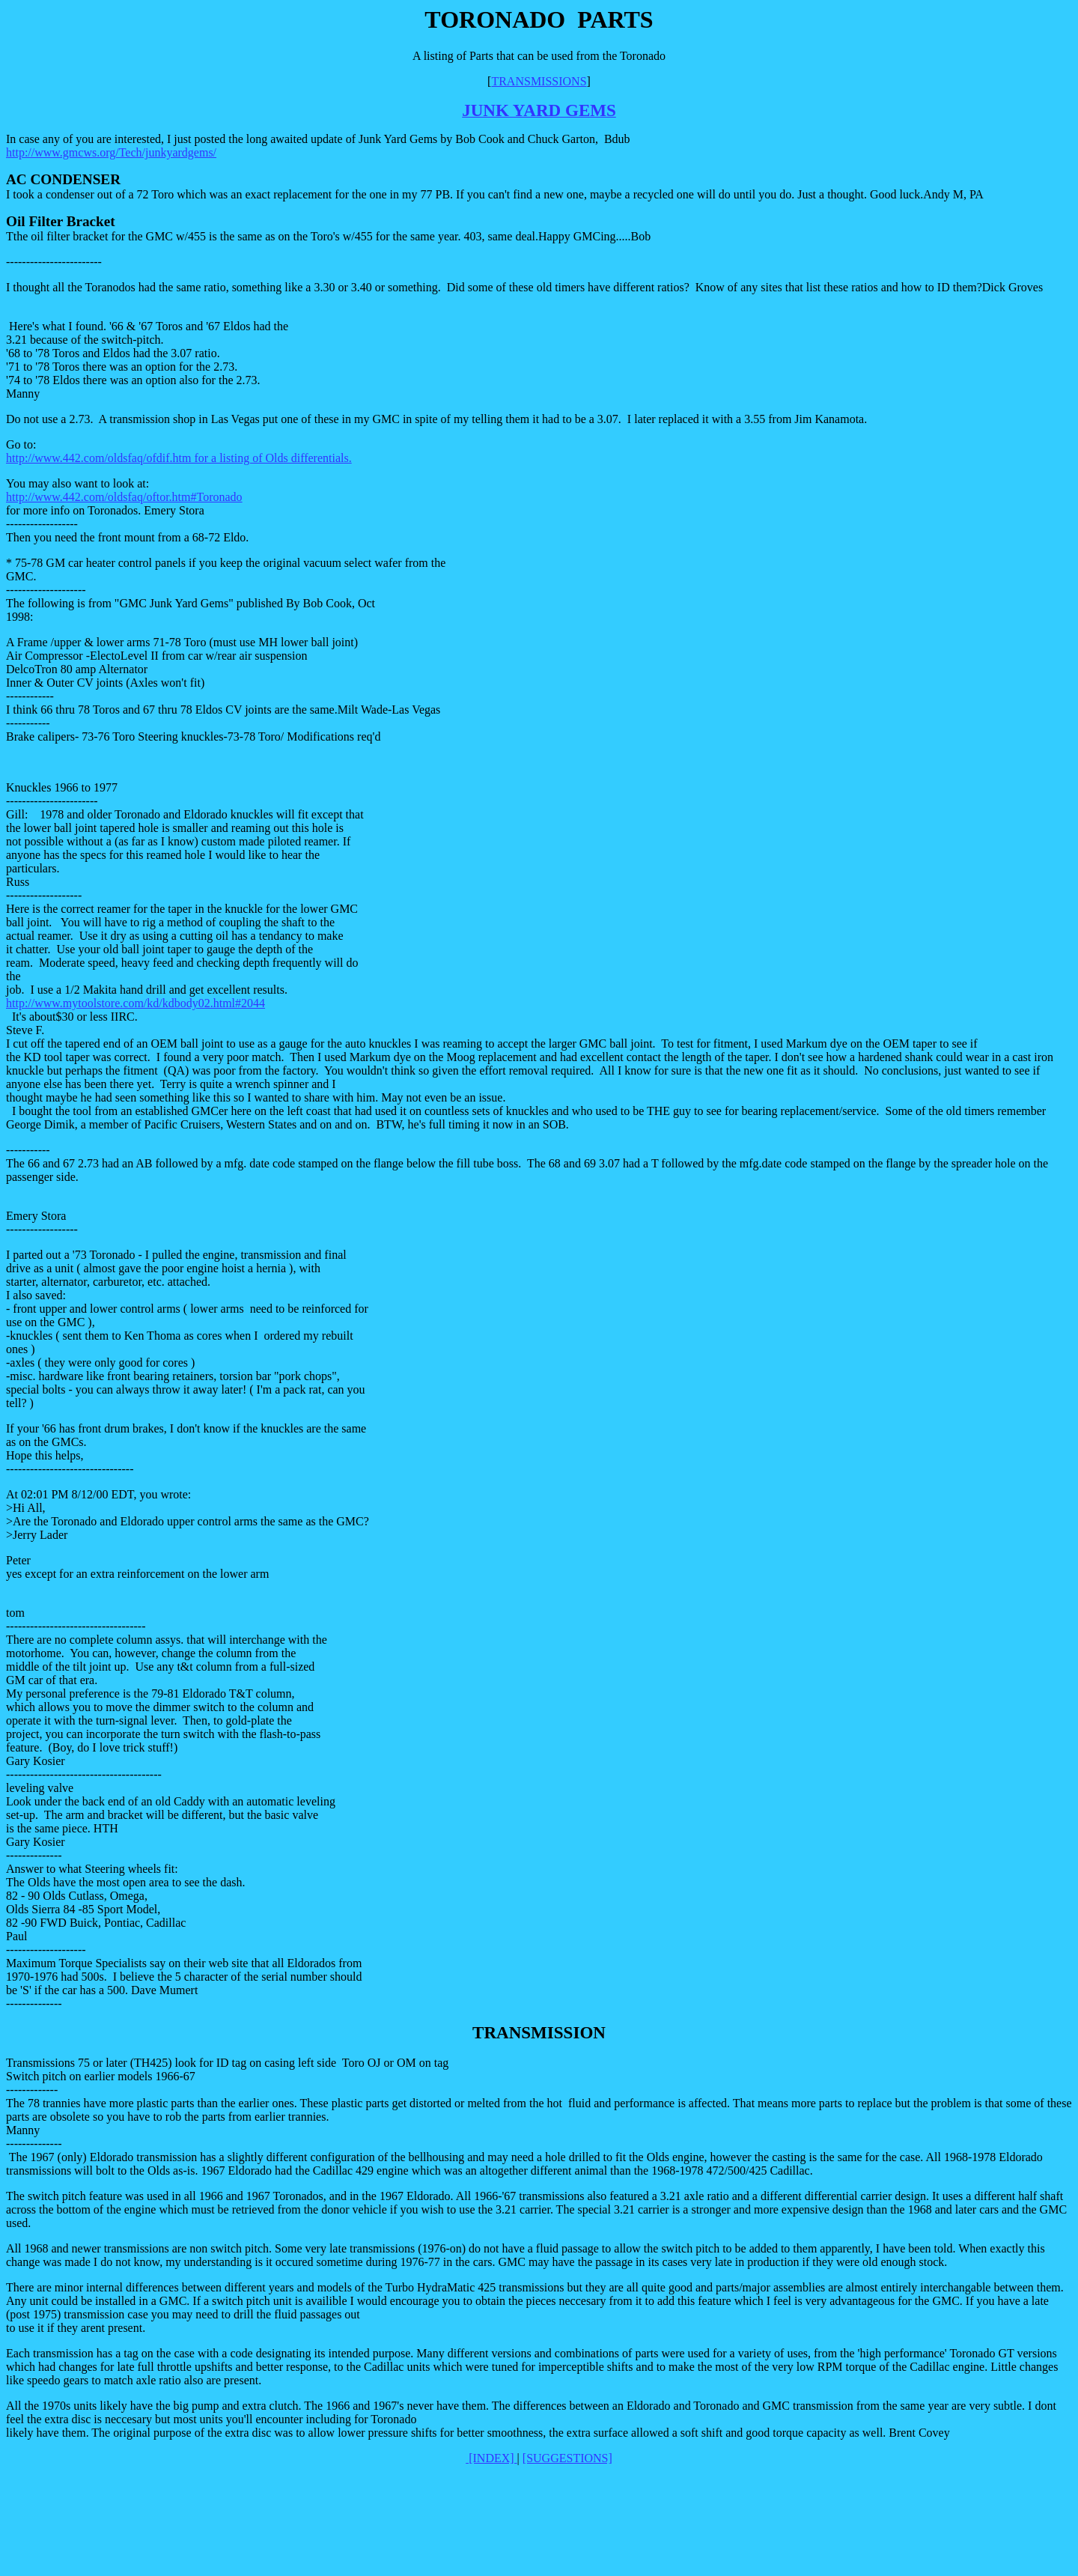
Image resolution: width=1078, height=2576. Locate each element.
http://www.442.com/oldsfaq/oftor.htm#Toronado (124, 496)
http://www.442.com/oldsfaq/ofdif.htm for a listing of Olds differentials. (179, 458)
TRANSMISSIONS (538, 81)
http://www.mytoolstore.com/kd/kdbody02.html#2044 (135, 1003)
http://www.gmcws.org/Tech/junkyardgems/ (111, 152)
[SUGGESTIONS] (567, 2458)
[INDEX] (491, 2458)
